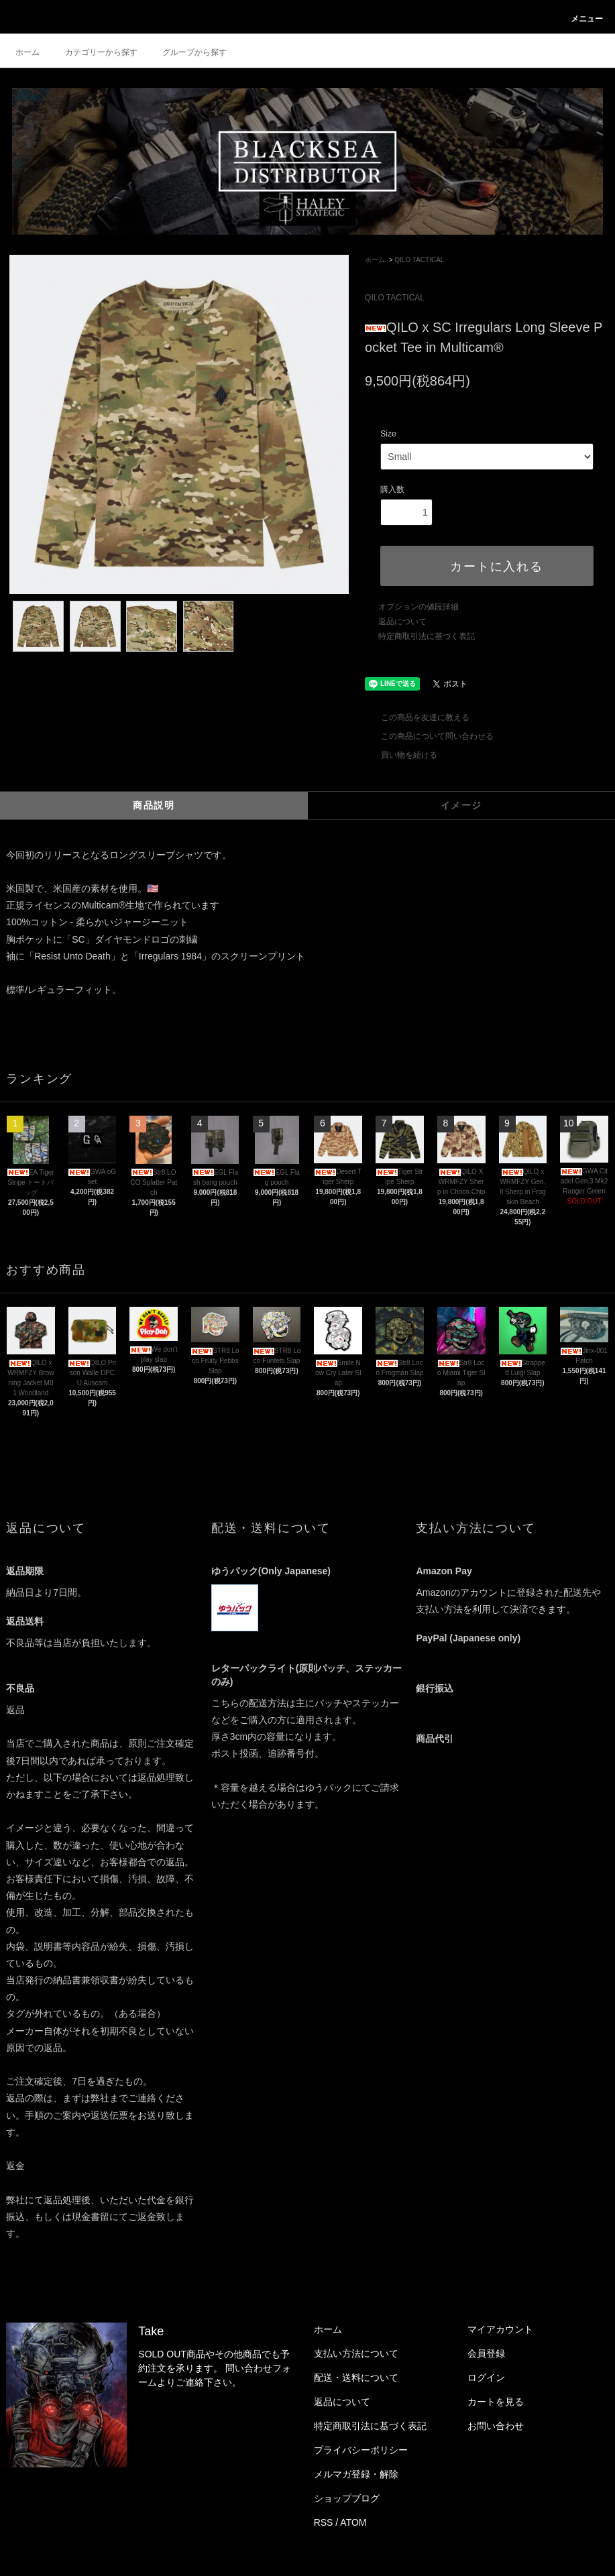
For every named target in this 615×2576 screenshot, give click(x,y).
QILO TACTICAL (419, 260)
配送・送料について (356, 2377)
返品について (402, 621)
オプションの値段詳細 (418, 606)
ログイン (486, 2377)
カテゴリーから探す (93, 52)
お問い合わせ (495, 2425)
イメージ (461, 805)
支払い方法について (356, 2353)
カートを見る (495, 2401)
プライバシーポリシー (361, 2450)
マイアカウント (500, 2329)
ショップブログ (347, 2498)
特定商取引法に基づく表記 (426, 636)
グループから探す (186, 52)
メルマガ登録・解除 (356, 2474)
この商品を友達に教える (417, 717)
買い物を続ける (401, 755)
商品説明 (153, 805)
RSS (323, 2522)
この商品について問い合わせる (429, 736)
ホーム (27, 52)
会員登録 (486, 2353)
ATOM (353, 2522)
